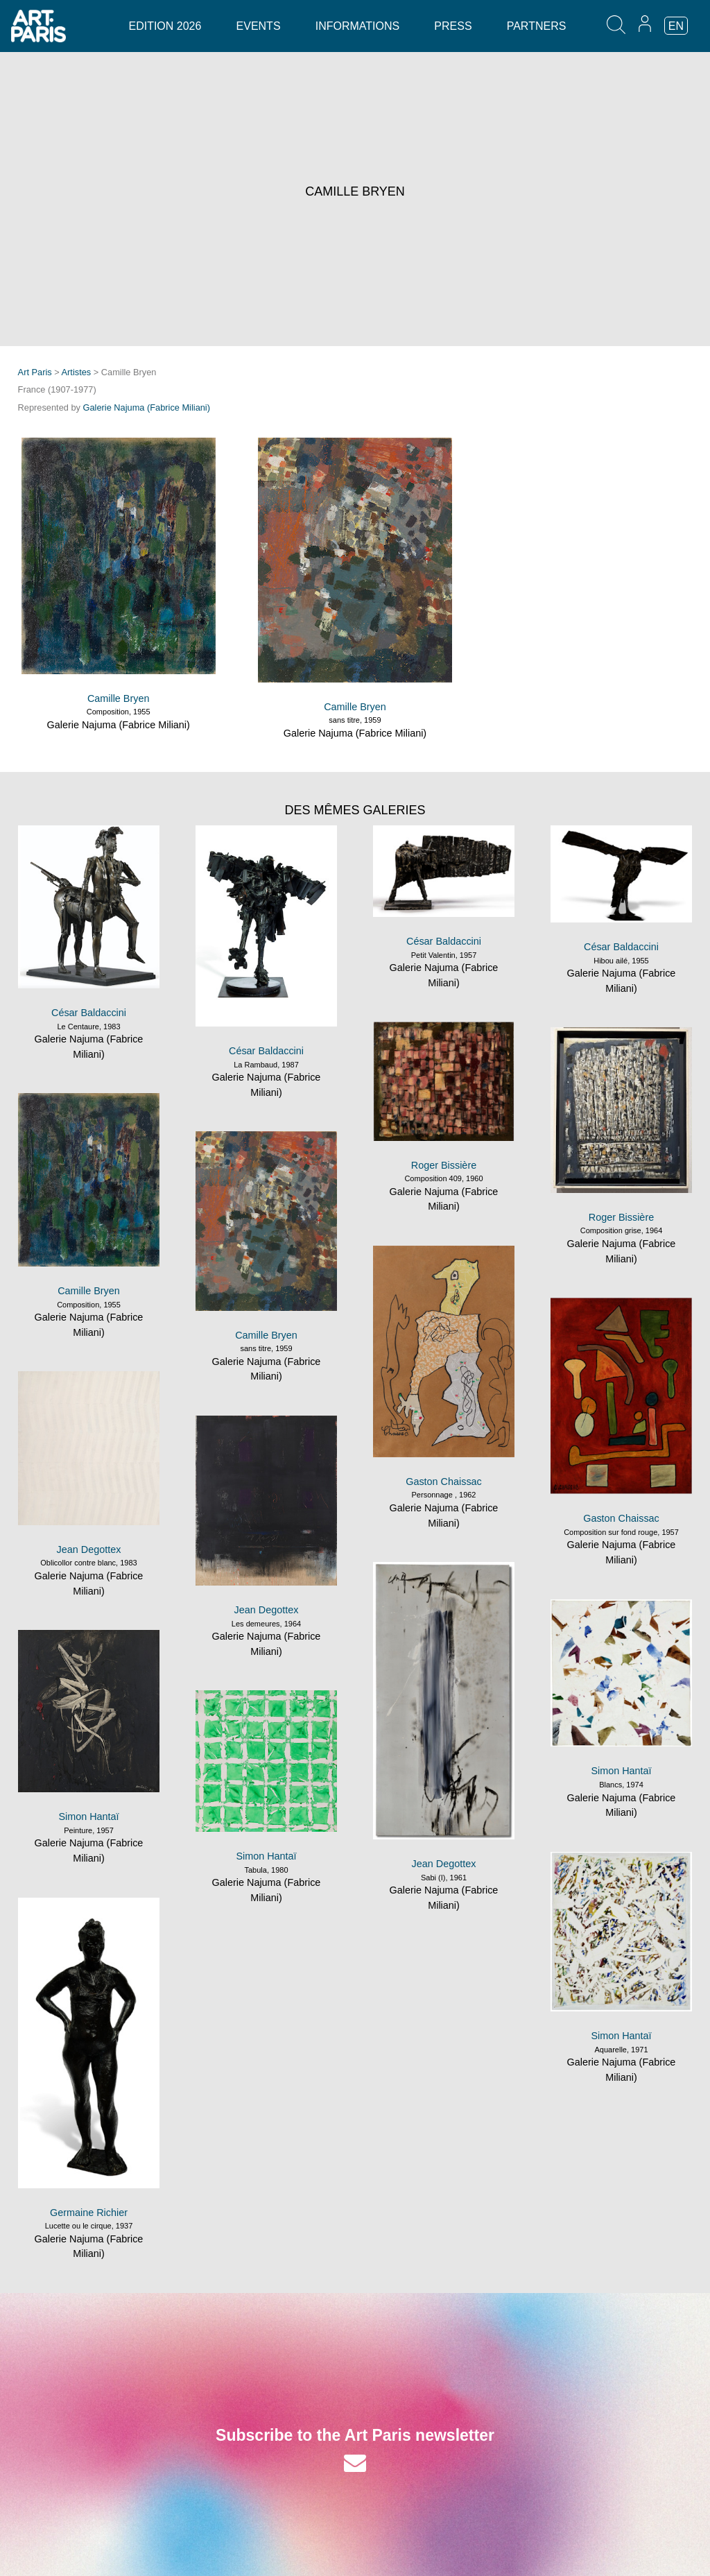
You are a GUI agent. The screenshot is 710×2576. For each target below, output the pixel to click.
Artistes (77, 372)
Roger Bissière (443, 1165)
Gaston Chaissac (444, 1481)
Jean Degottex (89, 1549)
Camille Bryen (118, 698)
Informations (357, 26)
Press (452, 26)
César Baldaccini (88, 1012)
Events (258, 26)
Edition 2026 (164, 26)
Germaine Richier (89, 2212)
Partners (536, 26)
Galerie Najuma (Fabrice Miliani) (146, 407)
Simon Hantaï (621, 1770)
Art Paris (35, 372)
